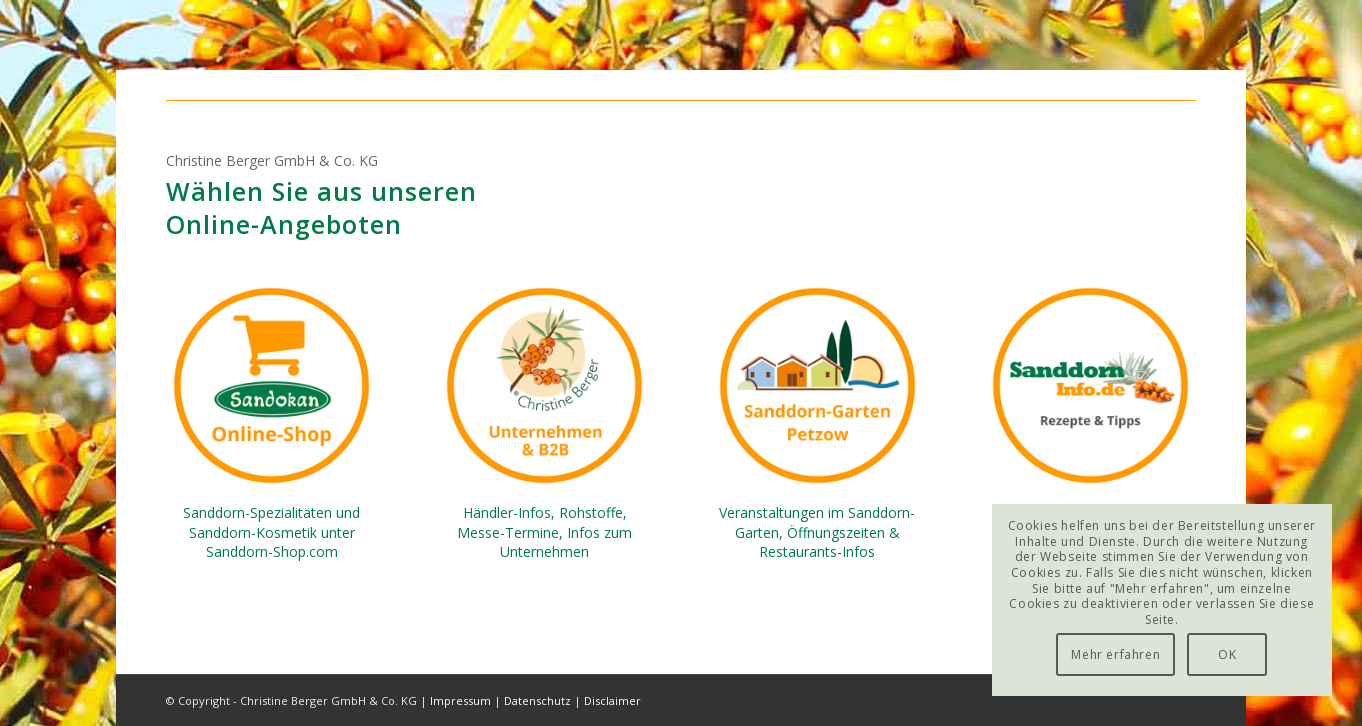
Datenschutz (537, 700)
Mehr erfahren (1115, 654)
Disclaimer (612, 700)
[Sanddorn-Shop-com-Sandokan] (271, 385)
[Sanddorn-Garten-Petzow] (817, 385)
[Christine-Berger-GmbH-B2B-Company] (544, 385)
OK (1227, 654)
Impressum (460, 700)
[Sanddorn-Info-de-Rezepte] (1090, 385)
